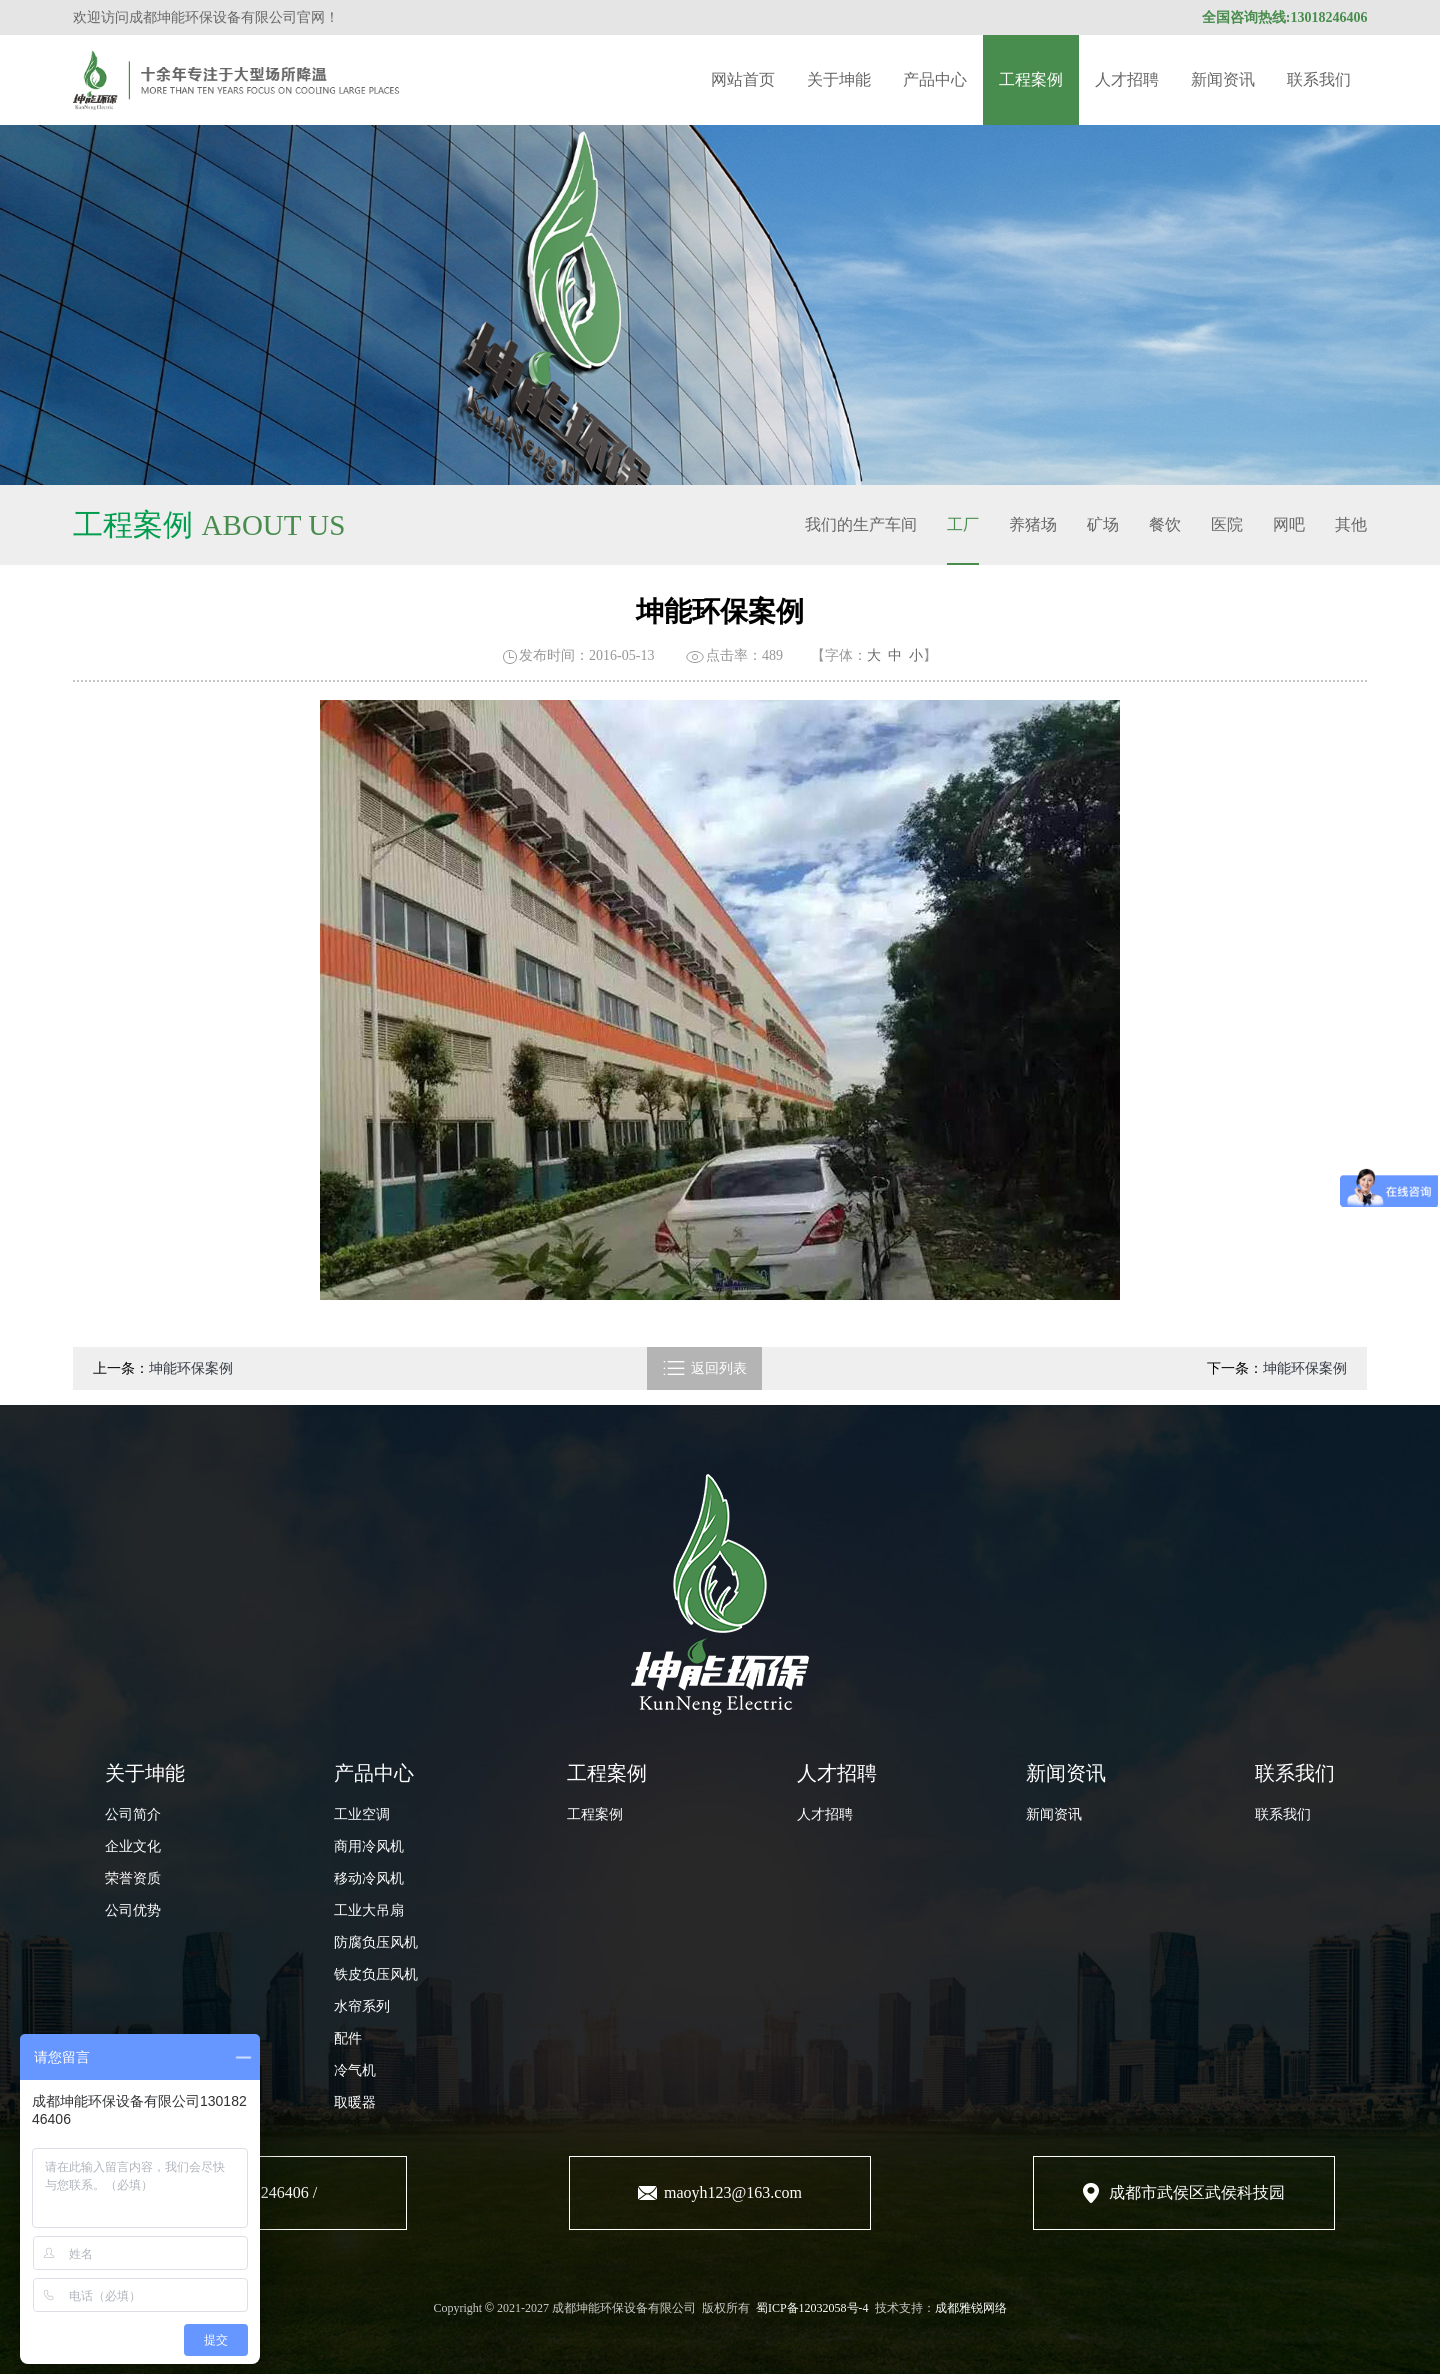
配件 (348, 2038)
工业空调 (362, 1814)
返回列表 (704, 1368)
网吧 (1289, 524)
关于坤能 (839, 79)
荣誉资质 (133, 1878)
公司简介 (133, 1814)
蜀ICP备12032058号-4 (812, 2308)
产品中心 (935, 79)
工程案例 (1031, 79)
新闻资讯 (1223, 79)
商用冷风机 (369, 1846)
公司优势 (133, 1910)
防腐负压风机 (376, 1942)
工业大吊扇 (369, 1910)
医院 (1227, 524)
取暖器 (355, 2102)
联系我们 (1319, 79)
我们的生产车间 (861, 524)
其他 (1351, 524)
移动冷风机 (369, 1878)
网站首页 (743, 79)
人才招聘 (1127, 79)
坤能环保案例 (191, 1368)
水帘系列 (362, 2006)
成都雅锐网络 (971, 2308)
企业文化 (133, 1846)
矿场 (1103, 524)
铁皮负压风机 (376, 1974)
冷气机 (355, 2070)
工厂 (963, 524)
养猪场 (1033, 524)
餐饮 (1165, 524)
